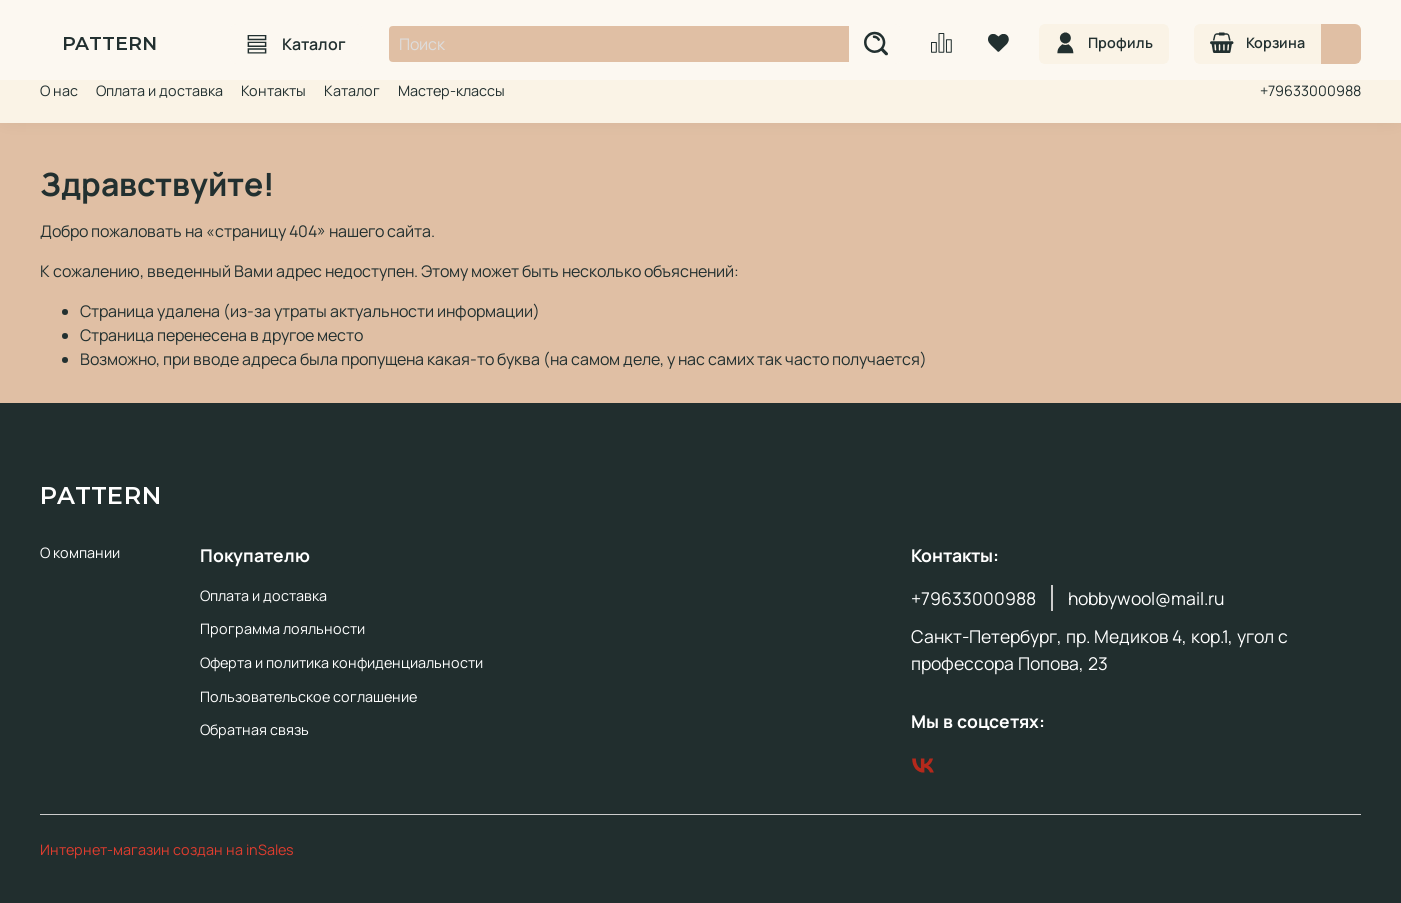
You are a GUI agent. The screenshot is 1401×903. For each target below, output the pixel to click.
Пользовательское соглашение (308, 696)
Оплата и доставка (159, 90)
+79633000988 (1310, 90)
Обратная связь (254, 729)
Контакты (273, 90)
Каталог (296, 44)
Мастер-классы (451, 90)
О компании (80, 552)
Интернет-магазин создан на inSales (167, 849)
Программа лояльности (282, 628)
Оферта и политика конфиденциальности (341, 662)
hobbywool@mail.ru (1146, 598)
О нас (59, 90)
